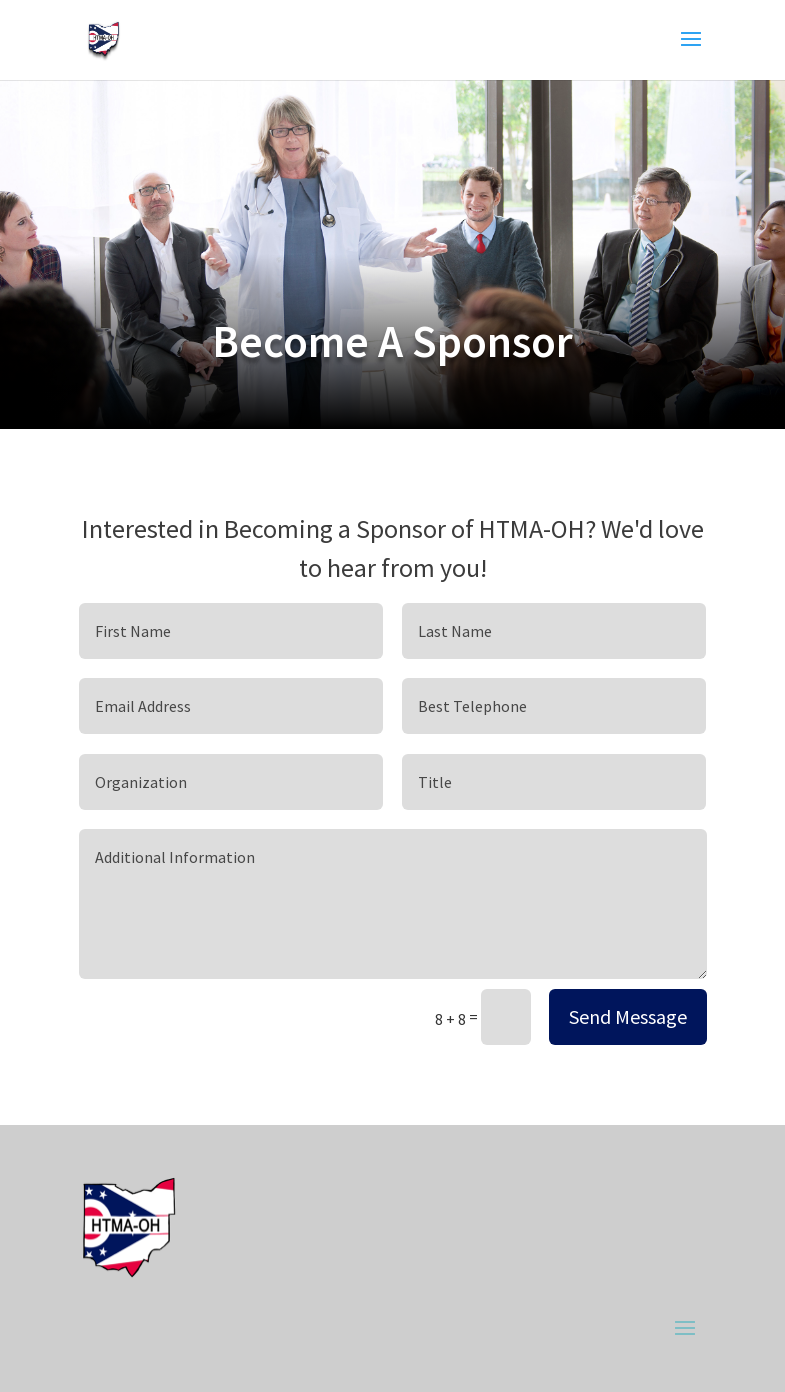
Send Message (628, 1016)
